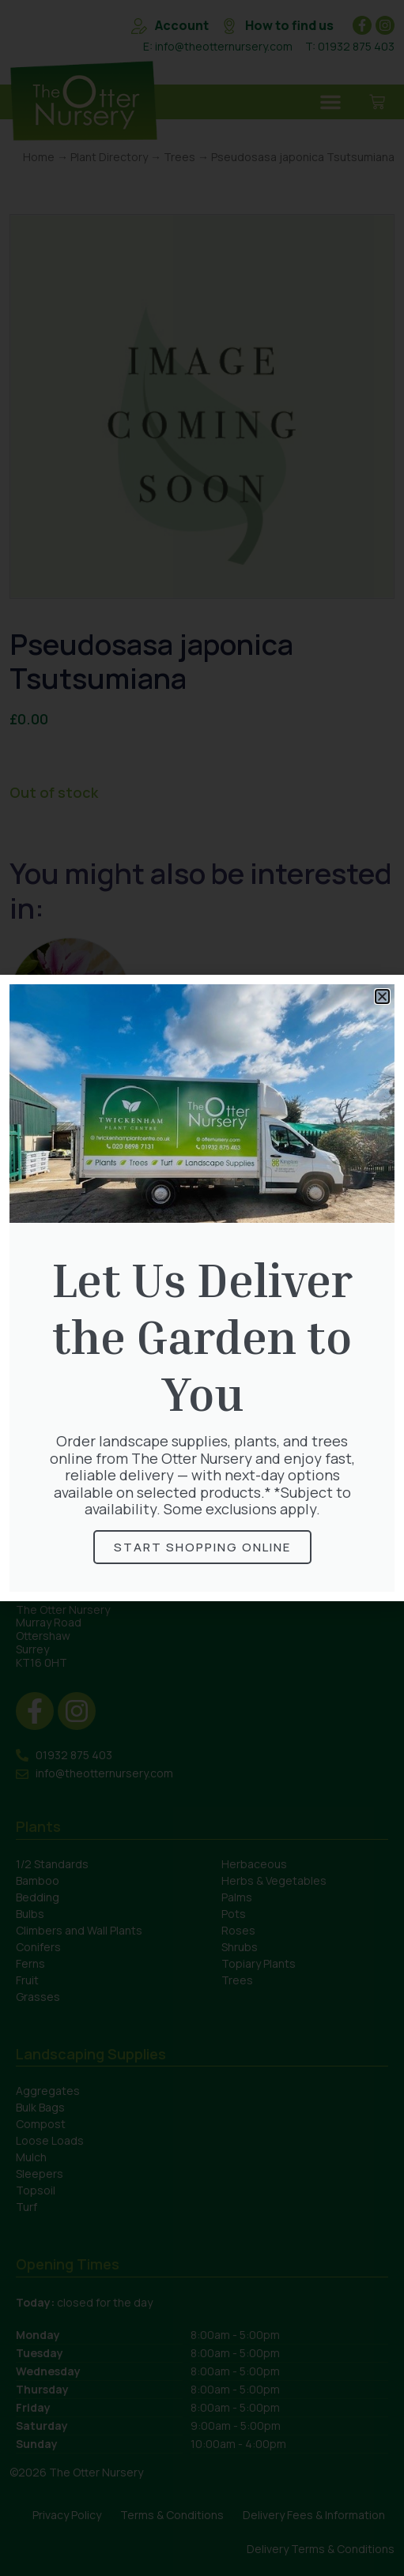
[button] (382, 996)
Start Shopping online (202, 1547)
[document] (202, 1288)
